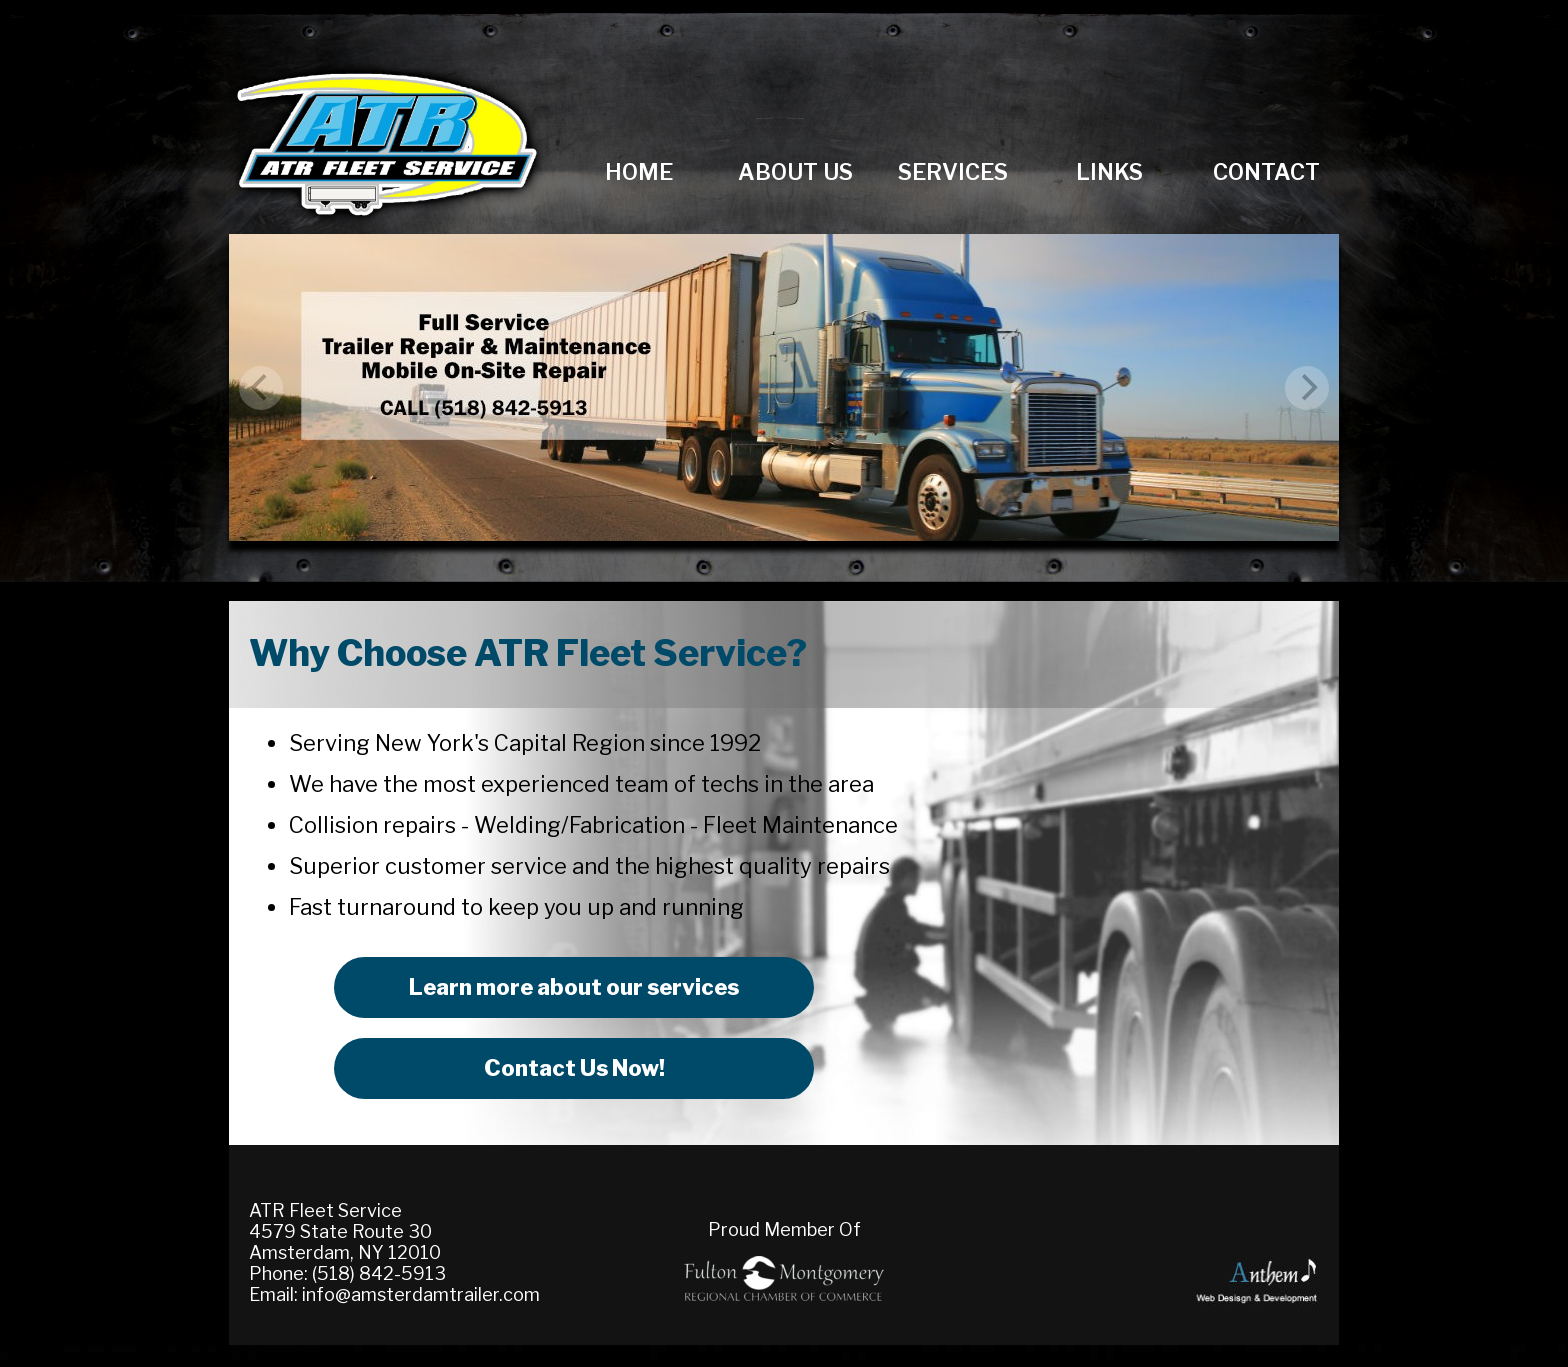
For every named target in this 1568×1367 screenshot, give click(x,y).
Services (953, 172)
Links (1109, 172)
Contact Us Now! (574, 1068)
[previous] (261, 388)
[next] (1307, 388)
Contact (1266, 172)
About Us (795, 172)
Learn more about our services (574, 987)
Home (639, 172)
